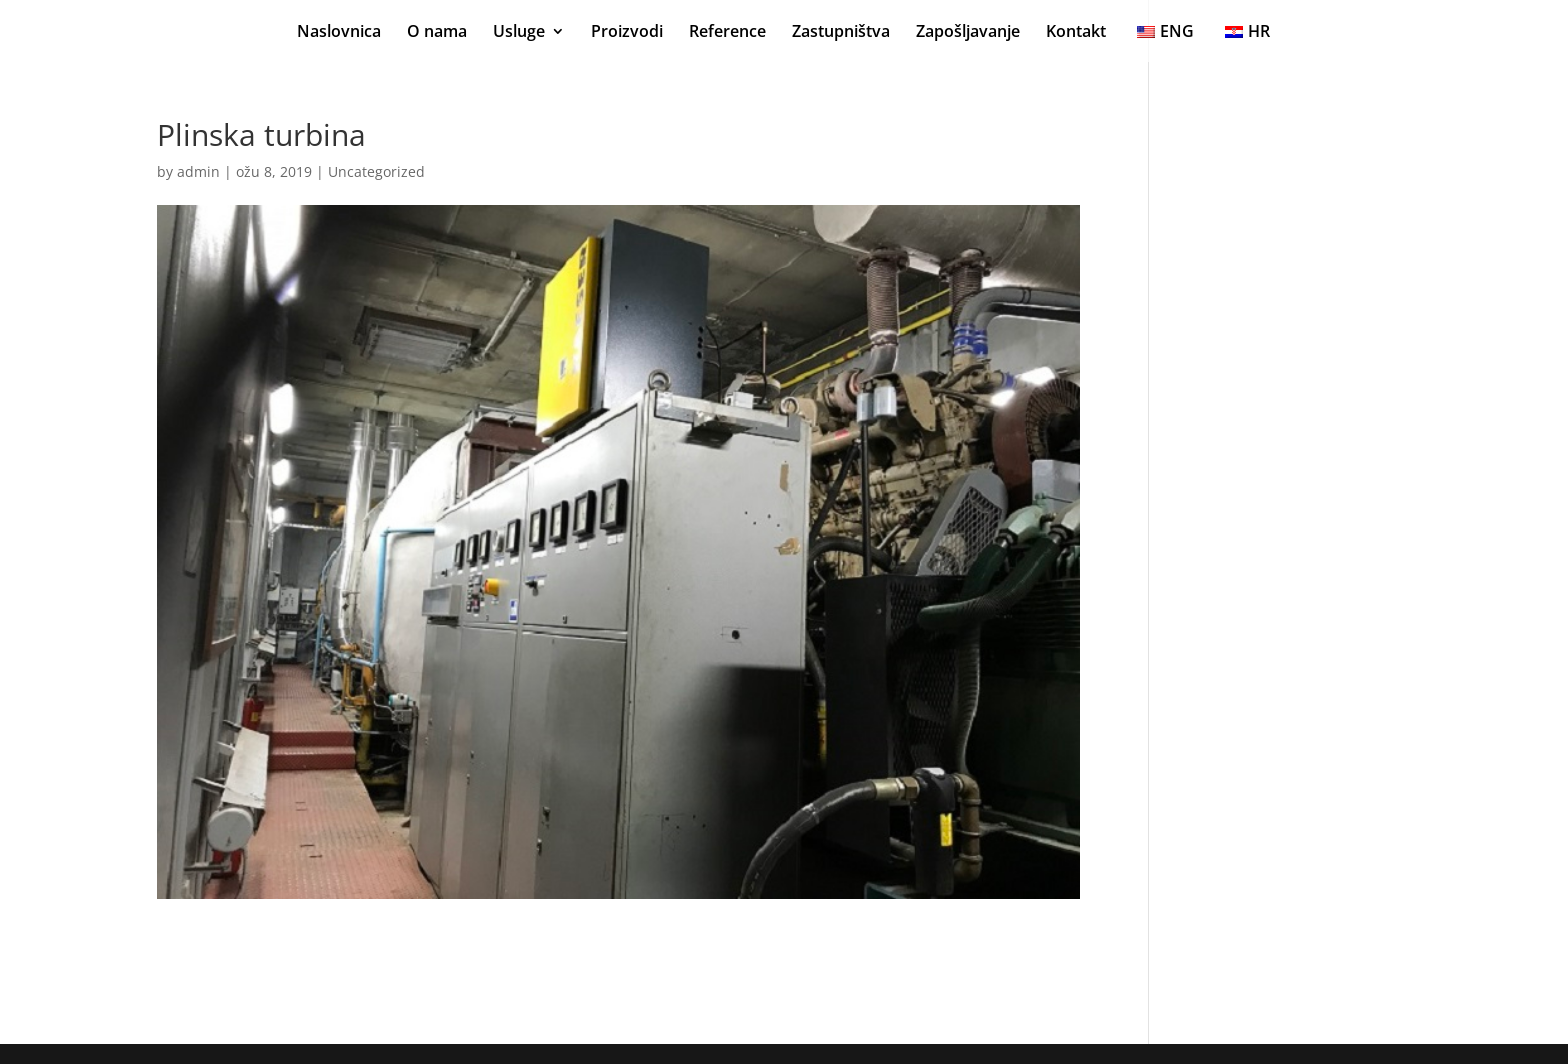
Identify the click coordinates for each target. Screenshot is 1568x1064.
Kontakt (1076, 33)
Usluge (519, 33)
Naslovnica (339, 33)
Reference (727, 33)
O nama (437, 33)
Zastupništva (841, 33)
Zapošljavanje (968, 33)
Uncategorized (376, 171)
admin (198, 171)
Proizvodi (627, 33)
